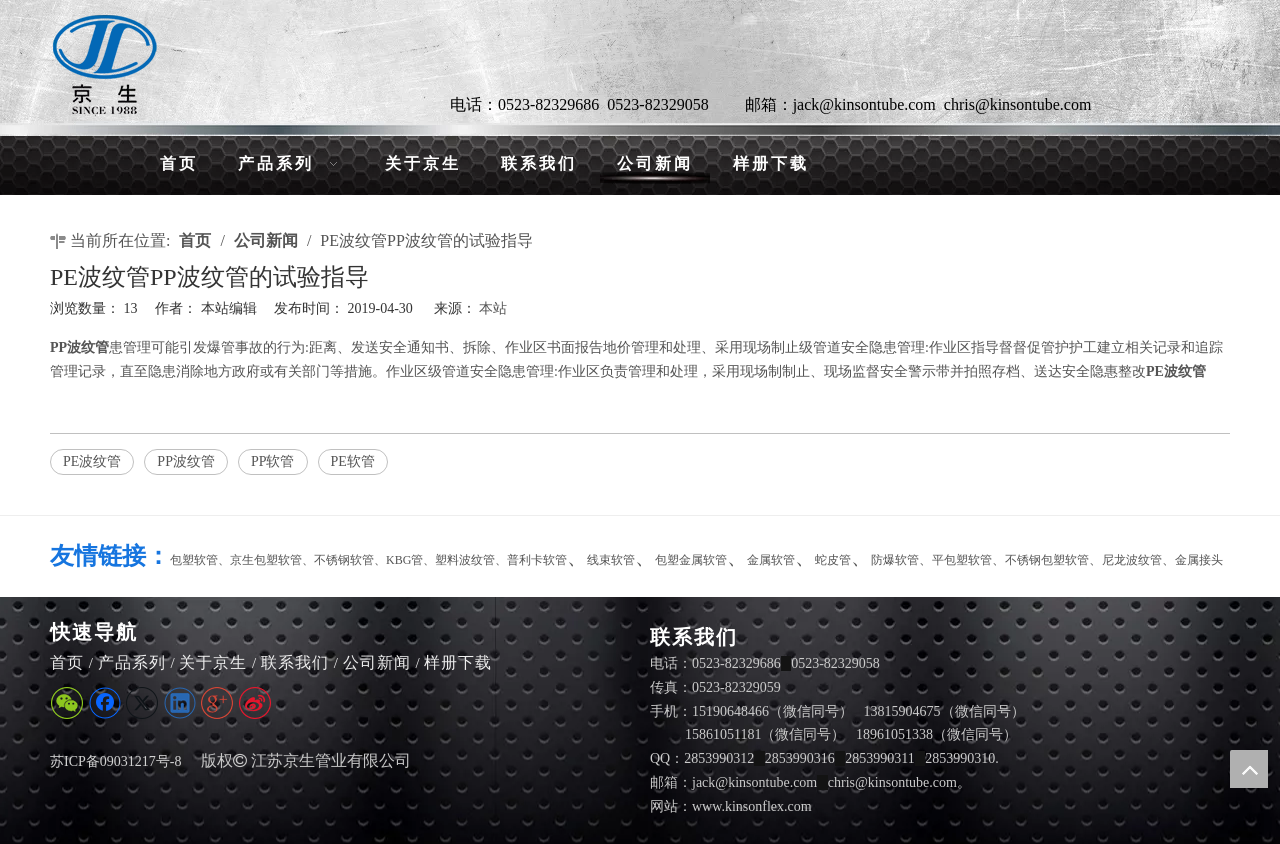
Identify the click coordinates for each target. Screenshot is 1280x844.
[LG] (105, 64)
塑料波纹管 (465, 560)
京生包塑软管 (266, 560)
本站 (493, 308)
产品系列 (132, 662)
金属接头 (1199, 560)
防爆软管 (895, 560)
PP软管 (273, 461)
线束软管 (611, 560)
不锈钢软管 (344, 560)
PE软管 (353, 461)
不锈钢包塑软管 (1047, 560)
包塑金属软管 (691, 560)
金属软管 (771, 560)
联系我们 (295, 662)
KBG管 (404, 560)
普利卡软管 (537, 560)
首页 (67, 662)
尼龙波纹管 (1132, 560)
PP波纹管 (186, 461)
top (1249, 769)
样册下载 (458, 662)
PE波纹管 (92, 461)
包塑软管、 (200, 560)
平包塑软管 (962, 560)
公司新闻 (377, 662)
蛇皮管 (833, 560)
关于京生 (213, 662)
